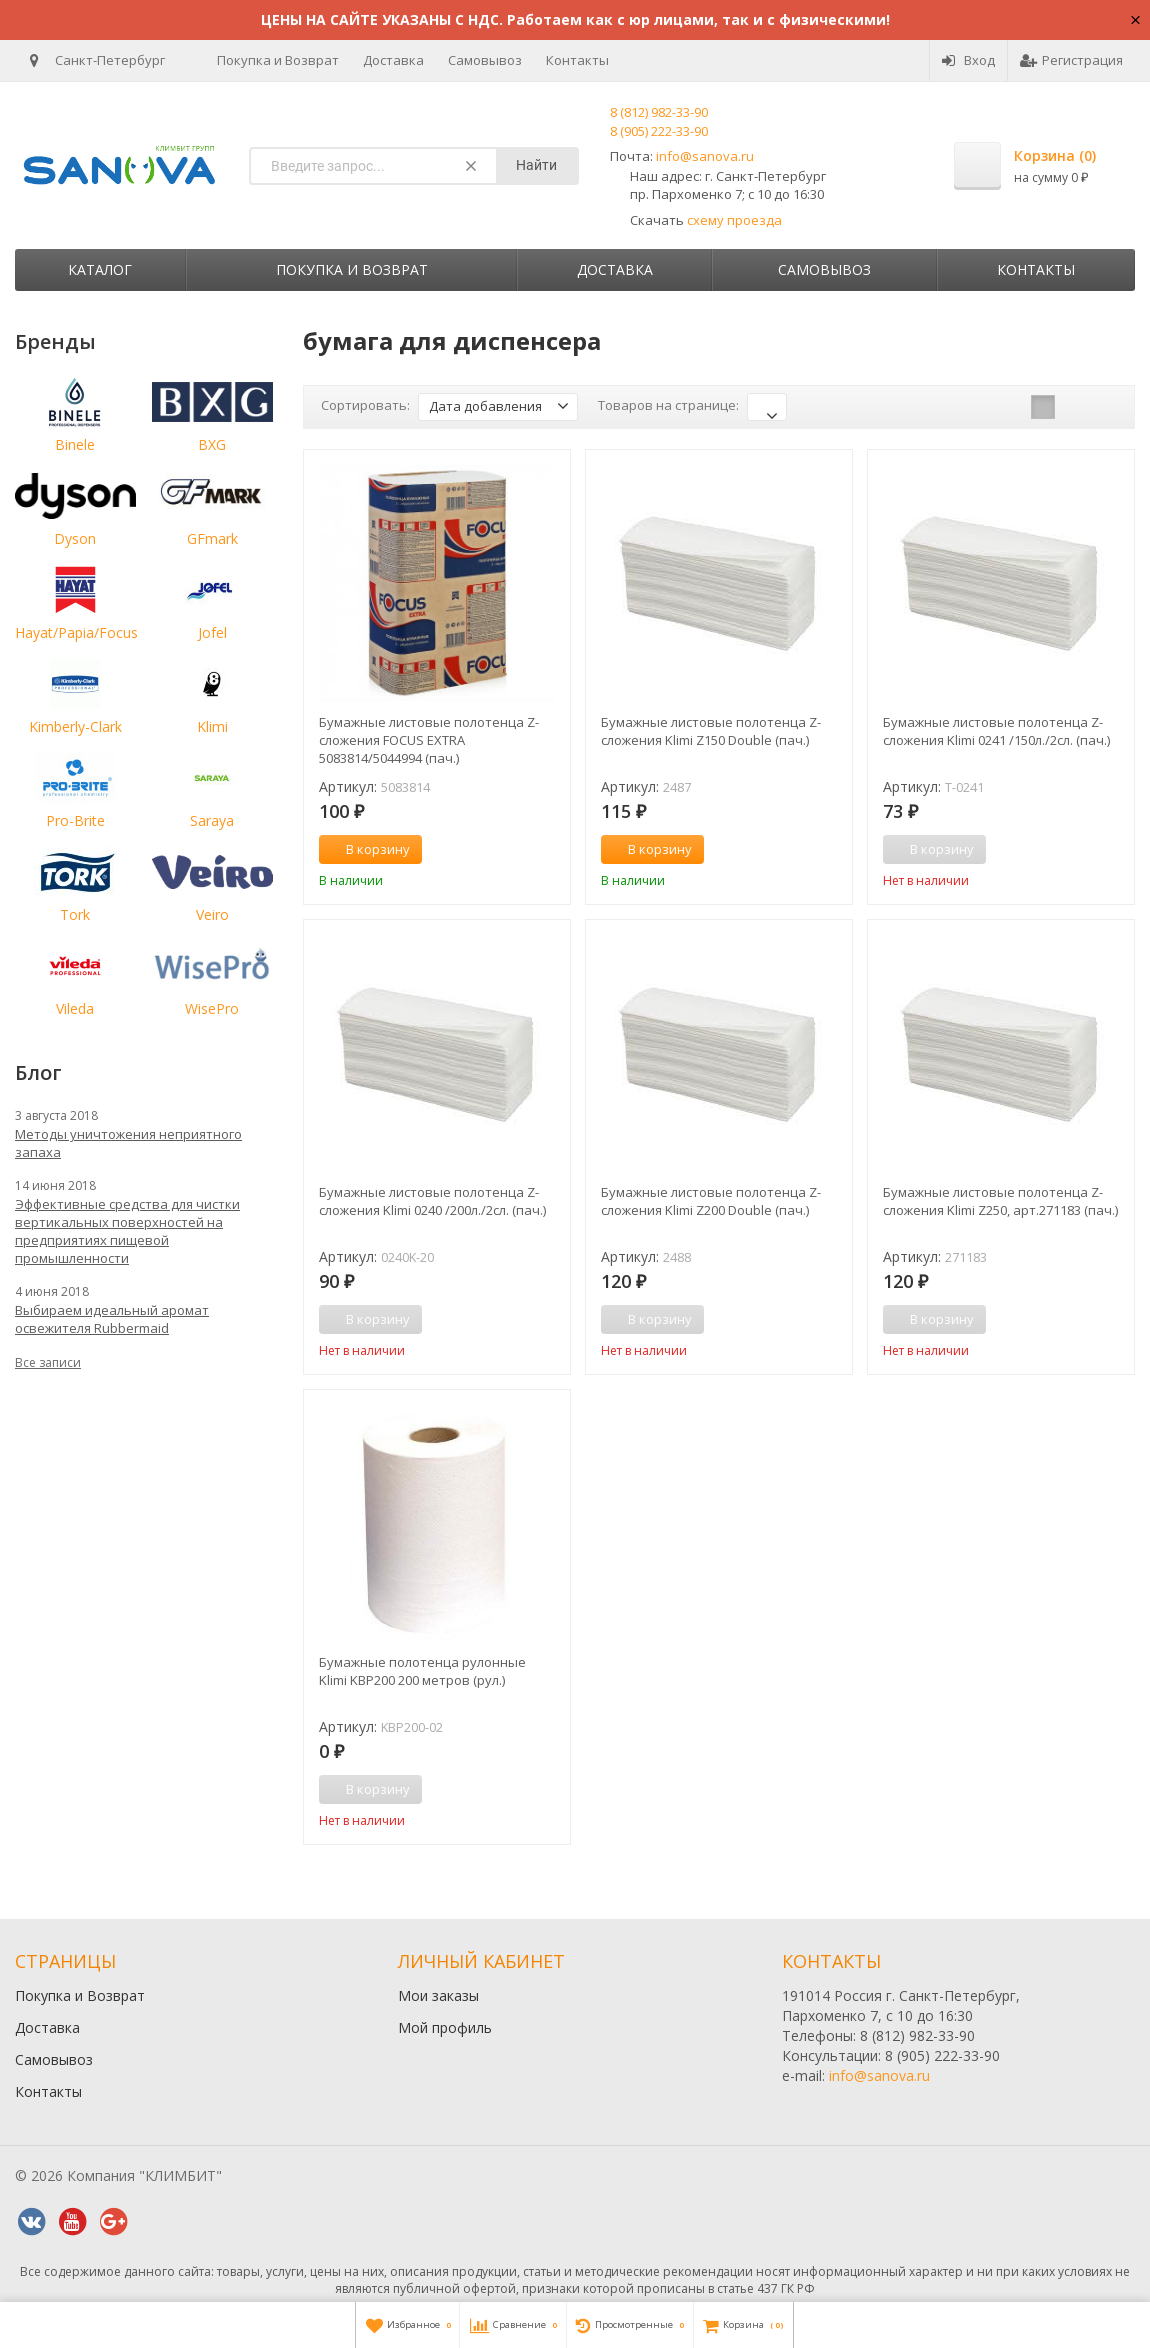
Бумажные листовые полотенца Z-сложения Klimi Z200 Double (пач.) (711, 1201)
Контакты (577, 60)
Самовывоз (485, 60)
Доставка (393, 60)
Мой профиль (445, 2027)
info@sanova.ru (705, 156)
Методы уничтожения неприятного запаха (128, 1143)
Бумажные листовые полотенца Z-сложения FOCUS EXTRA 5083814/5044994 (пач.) (429, 740)
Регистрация (1071, 60)
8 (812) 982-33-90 (659, 112)
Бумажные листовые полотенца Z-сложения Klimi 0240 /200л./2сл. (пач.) (432, 1201)
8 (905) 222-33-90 (659, 131)
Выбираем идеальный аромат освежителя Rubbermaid (112, 1319)
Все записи (48, 1362)
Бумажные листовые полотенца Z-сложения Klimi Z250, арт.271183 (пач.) (1000, 1201)
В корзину (367, 849)
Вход (968, 60)
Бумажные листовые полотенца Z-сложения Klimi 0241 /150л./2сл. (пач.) (996, 731)
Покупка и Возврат (278, 60)
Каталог (100, 269)
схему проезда (734, 220)
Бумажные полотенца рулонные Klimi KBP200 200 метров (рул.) (422, 1671)
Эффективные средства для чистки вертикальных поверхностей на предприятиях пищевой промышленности (127, 1231)
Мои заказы (438, 1995)
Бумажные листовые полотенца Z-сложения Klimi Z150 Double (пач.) (711, 731)
